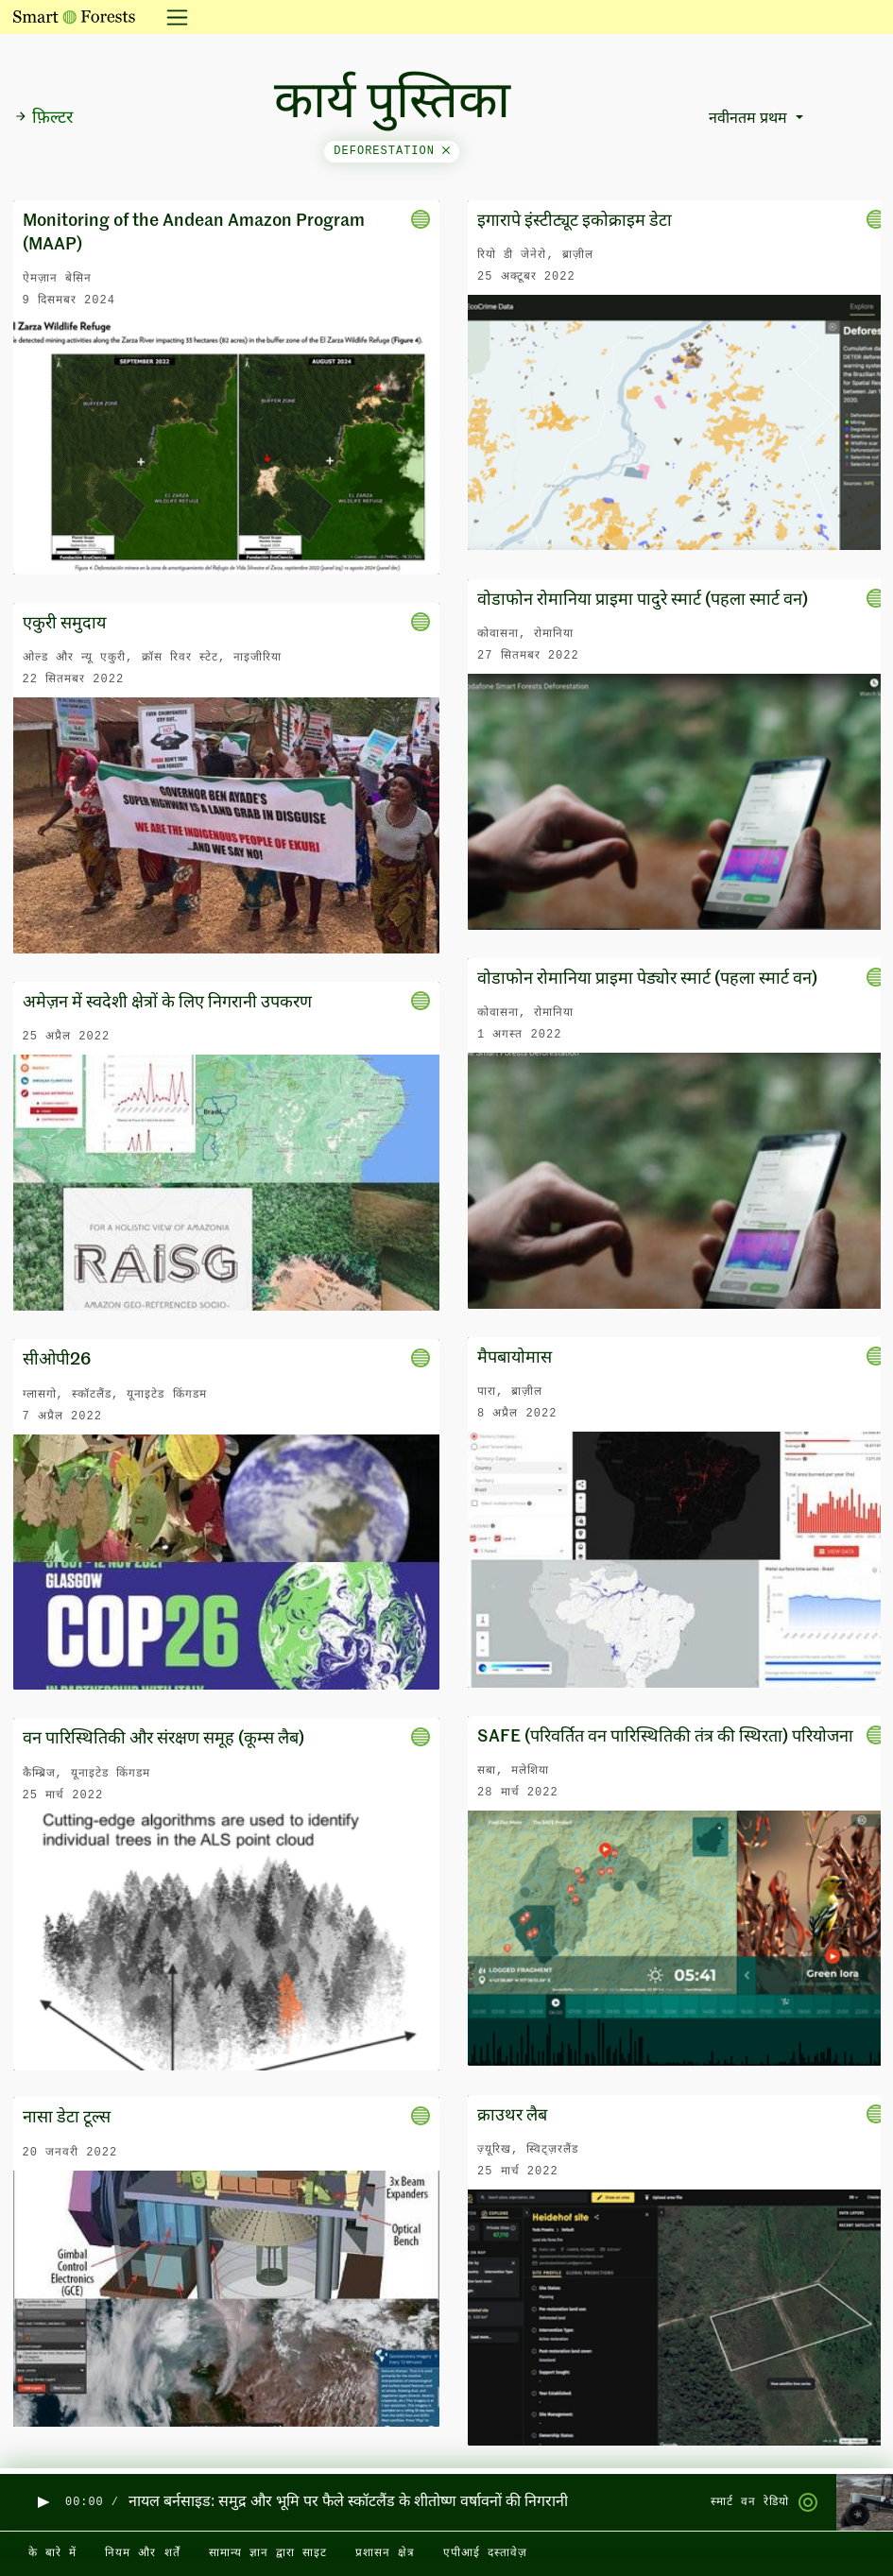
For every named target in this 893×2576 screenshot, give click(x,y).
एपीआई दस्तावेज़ (485, 2553)
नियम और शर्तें (142, 2553)
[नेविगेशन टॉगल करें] (171, 17)
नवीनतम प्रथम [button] (750, 119)
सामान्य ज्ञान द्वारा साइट (268, 2553)
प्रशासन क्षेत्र (385, 2553)
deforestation (392, 151)
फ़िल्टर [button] (43, 118)
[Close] (446, 151)
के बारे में (52, 2553)
